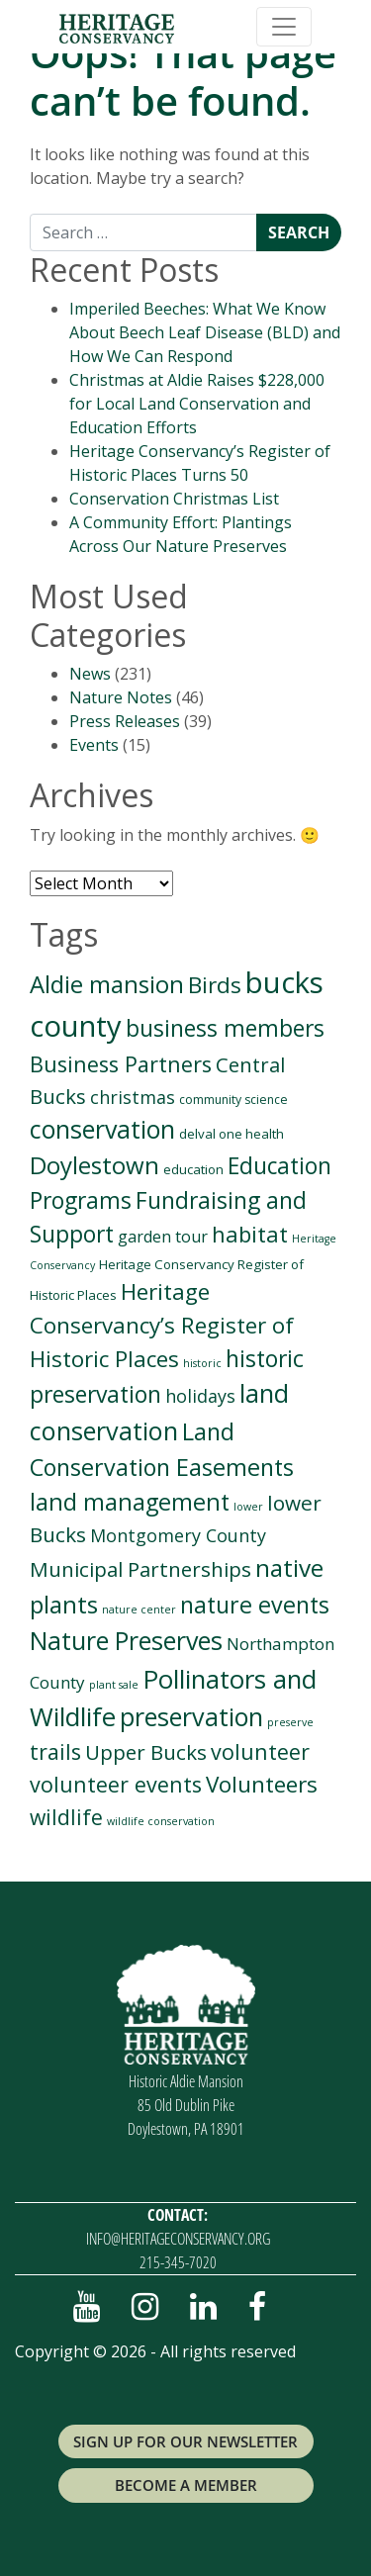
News (90, 674)
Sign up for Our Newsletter (185, 2441)
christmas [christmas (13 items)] (132, 1097)
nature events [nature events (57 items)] (254, 1604)
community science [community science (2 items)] (233, 1099)
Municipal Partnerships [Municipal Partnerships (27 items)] (140, 1569)
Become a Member (186, 2485)
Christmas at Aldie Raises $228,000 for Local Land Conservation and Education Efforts (197, 403)
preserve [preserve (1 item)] (290, 1722)
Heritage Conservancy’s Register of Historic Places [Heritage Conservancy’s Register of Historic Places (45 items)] (162, 1325)
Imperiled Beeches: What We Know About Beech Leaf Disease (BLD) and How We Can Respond (204, 332)
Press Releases (124, 721)
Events (94, 745)
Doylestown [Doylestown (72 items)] (94, 1165)
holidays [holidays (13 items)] (200, 1396)
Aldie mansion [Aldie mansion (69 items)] (107, 983)
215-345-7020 (178, 2262)
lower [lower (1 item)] (248, 1507)
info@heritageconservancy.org (178, 2239)
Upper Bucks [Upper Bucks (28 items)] (146, 1752)
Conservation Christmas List (174, 498)
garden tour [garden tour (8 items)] (163, 1236)
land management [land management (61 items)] (130, 1502)
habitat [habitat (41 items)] (250, 1234)
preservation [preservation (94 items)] (191, 1716)
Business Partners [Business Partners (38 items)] (121, 1064)
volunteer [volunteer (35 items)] (260, 1751)
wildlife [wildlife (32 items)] (66, 1816)
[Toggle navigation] (284, 26)
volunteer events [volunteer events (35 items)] (116, 1784)
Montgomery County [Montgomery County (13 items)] (178, 1535)
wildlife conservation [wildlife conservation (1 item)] (161, 1821)
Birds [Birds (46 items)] (214, 984)
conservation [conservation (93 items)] (102, 1129)
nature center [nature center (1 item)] (139, 1609)
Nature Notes (120, 697)
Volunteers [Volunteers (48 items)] (262, 1784)
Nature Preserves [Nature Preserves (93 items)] (126, 1640)
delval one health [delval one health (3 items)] (231, 1134)
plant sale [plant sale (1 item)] (114, 1685)
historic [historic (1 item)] (202, 1363)
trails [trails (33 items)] (55, 1751)
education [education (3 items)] (193, 1169)
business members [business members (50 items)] (225, 1028)
